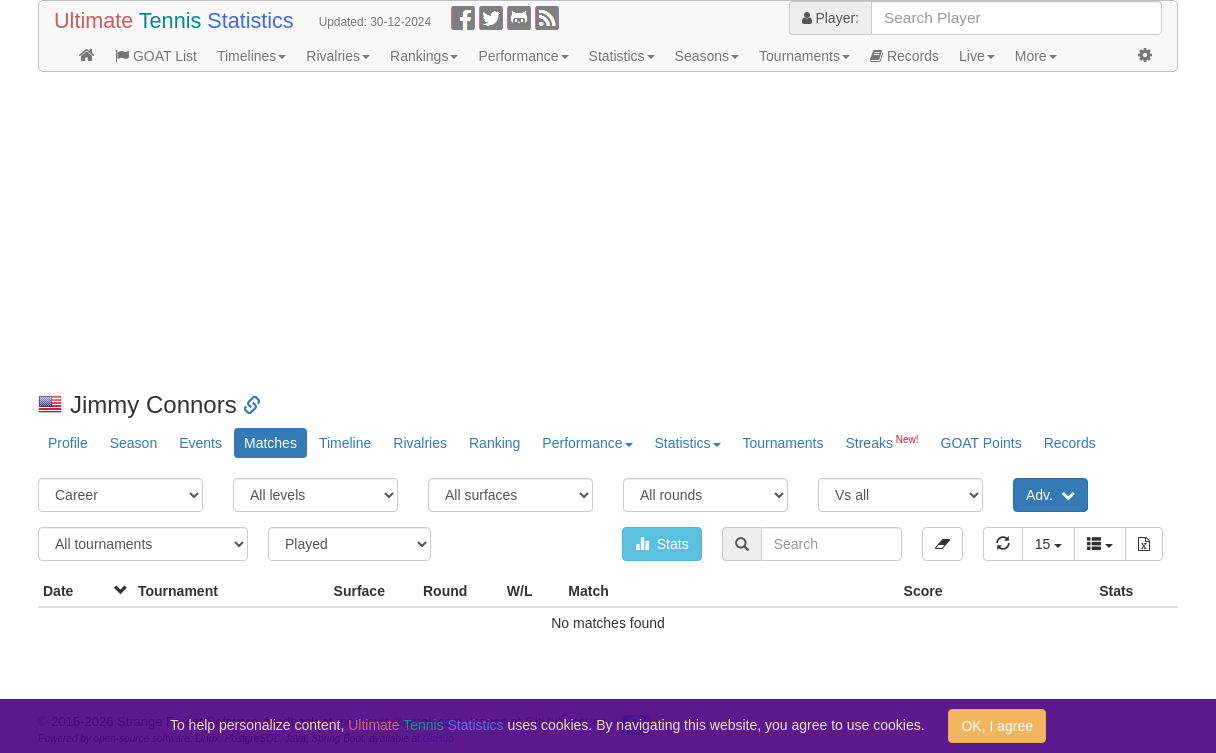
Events (200, 443)
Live (977, 56)
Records (904, 56)
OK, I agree (997, 726)
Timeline (345, 443)
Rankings (424, 56)
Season (133, 443)
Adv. (1050, 495)
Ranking (494, 443)
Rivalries (338, 56)
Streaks (881, 442)
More (1036, 56)
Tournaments (804, 56)
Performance (523, 56)
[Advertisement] (608, 232)
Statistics (622, 56)
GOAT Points (981, 443)
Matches (270, 443)
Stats (662, 544)
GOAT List (156, 56)
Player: (830, 18)
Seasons (707, 56)
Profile (68, 443)
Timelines (251, 56)
